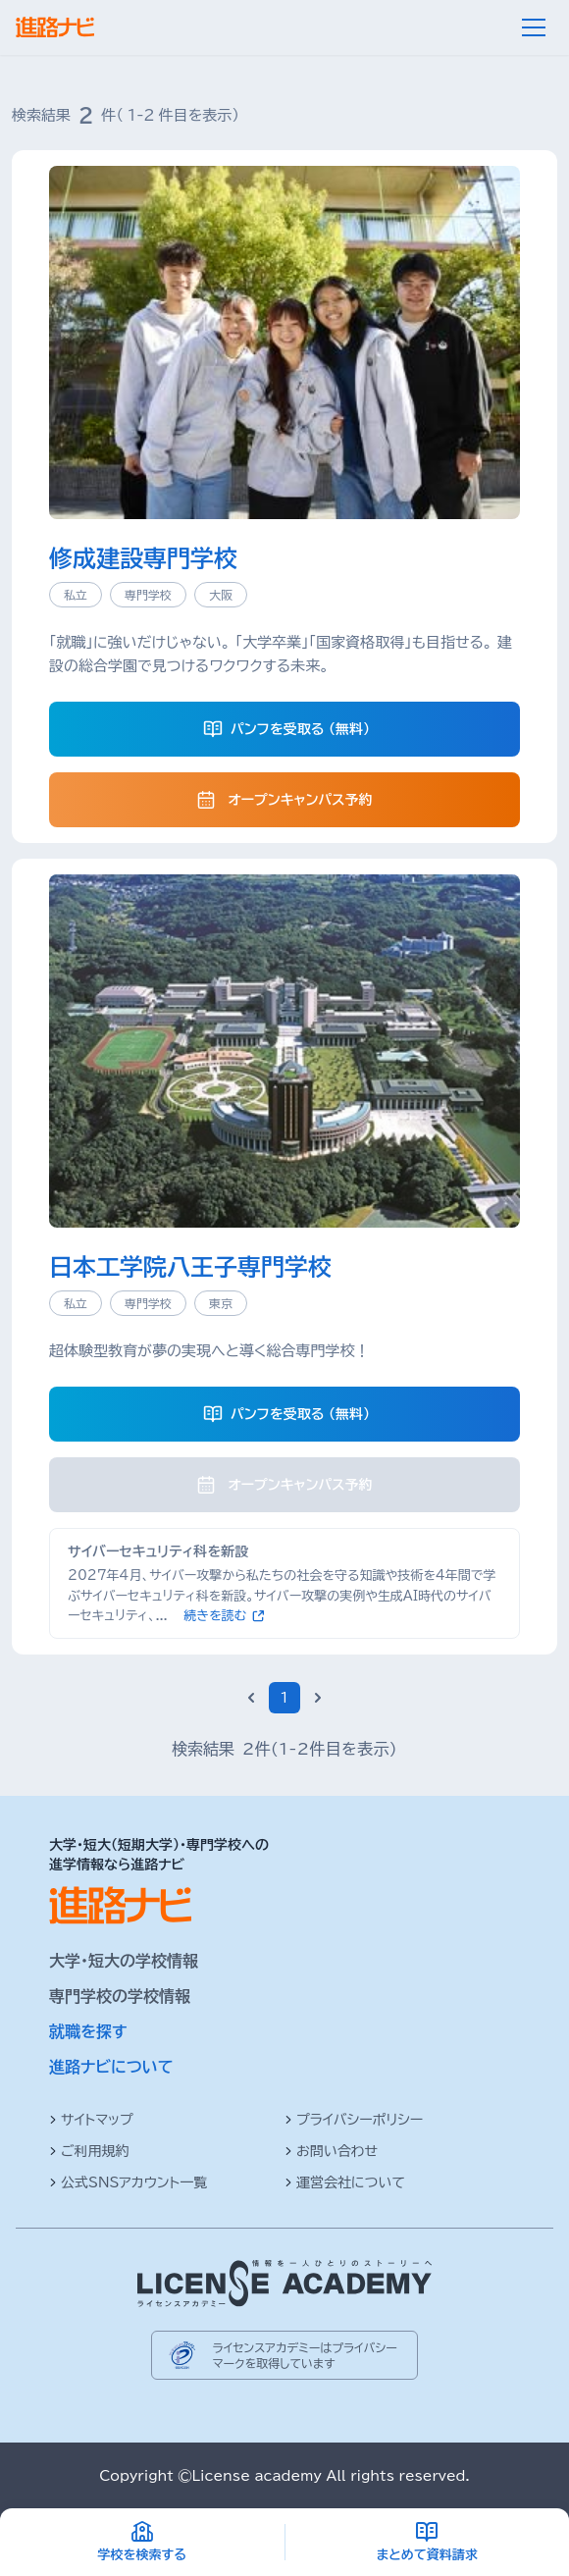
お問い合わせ (331, 2151)
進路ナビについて (111, 2067)
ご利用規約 (89, 2151)
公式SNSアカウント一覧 (128, 2182)
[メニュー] (533, 27)
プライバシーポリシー (353, 2120)
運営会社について (344, 2182)
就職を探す (88, 2031)
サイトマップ (91, 2120)
